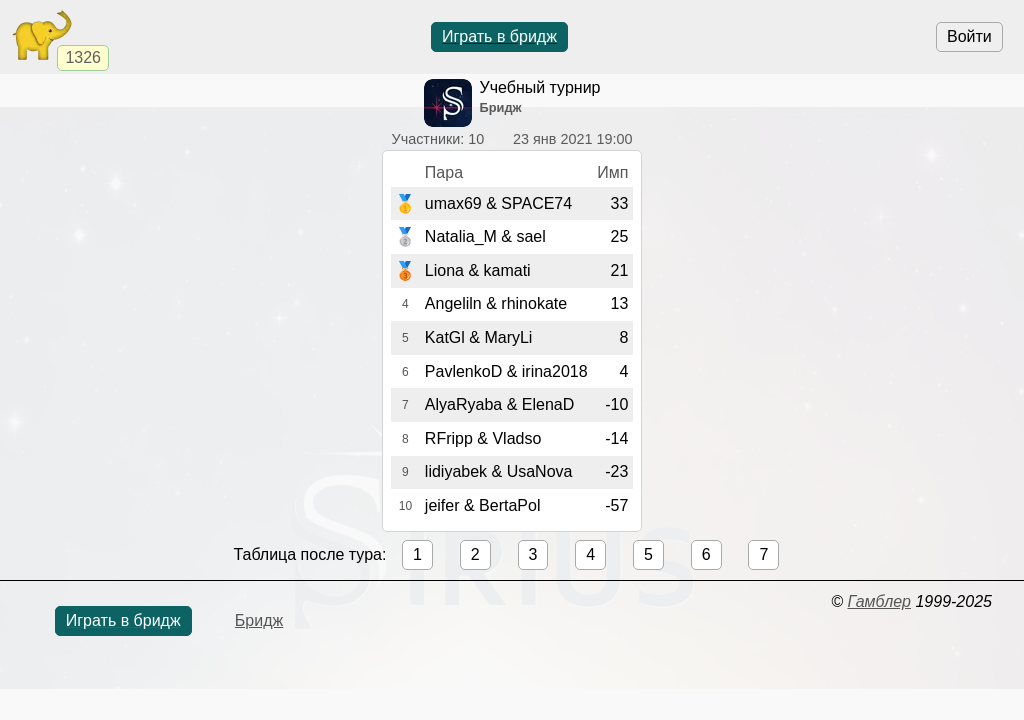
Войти (969, 36)
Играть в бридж (499, 36)
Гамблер (879, 601)
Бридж (259, 620)
